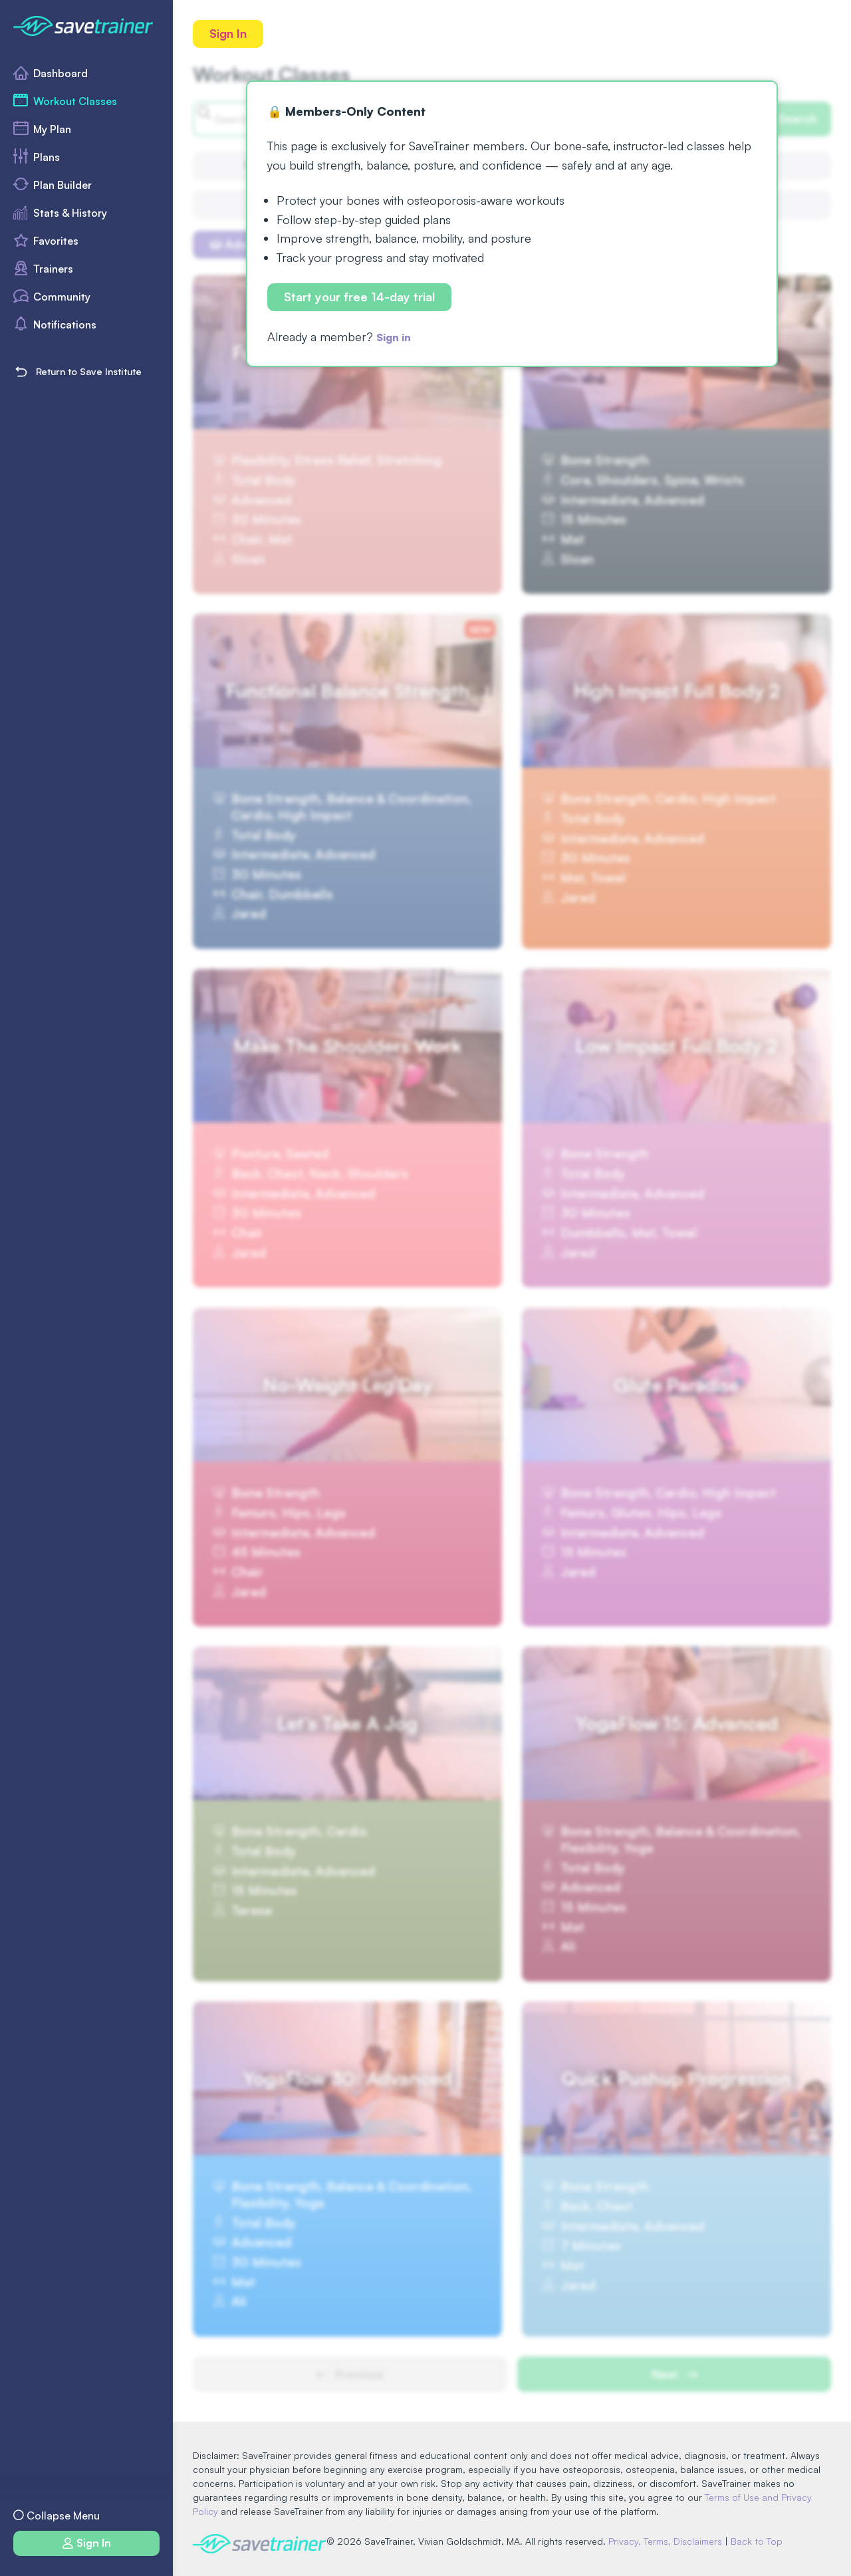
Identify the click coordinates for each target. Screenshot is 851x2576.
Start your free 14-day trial (360, 298)
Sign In (229, 34)
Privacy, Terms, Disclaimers (671, 2541)
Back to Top (763, 2541)
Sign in (396, 338)
